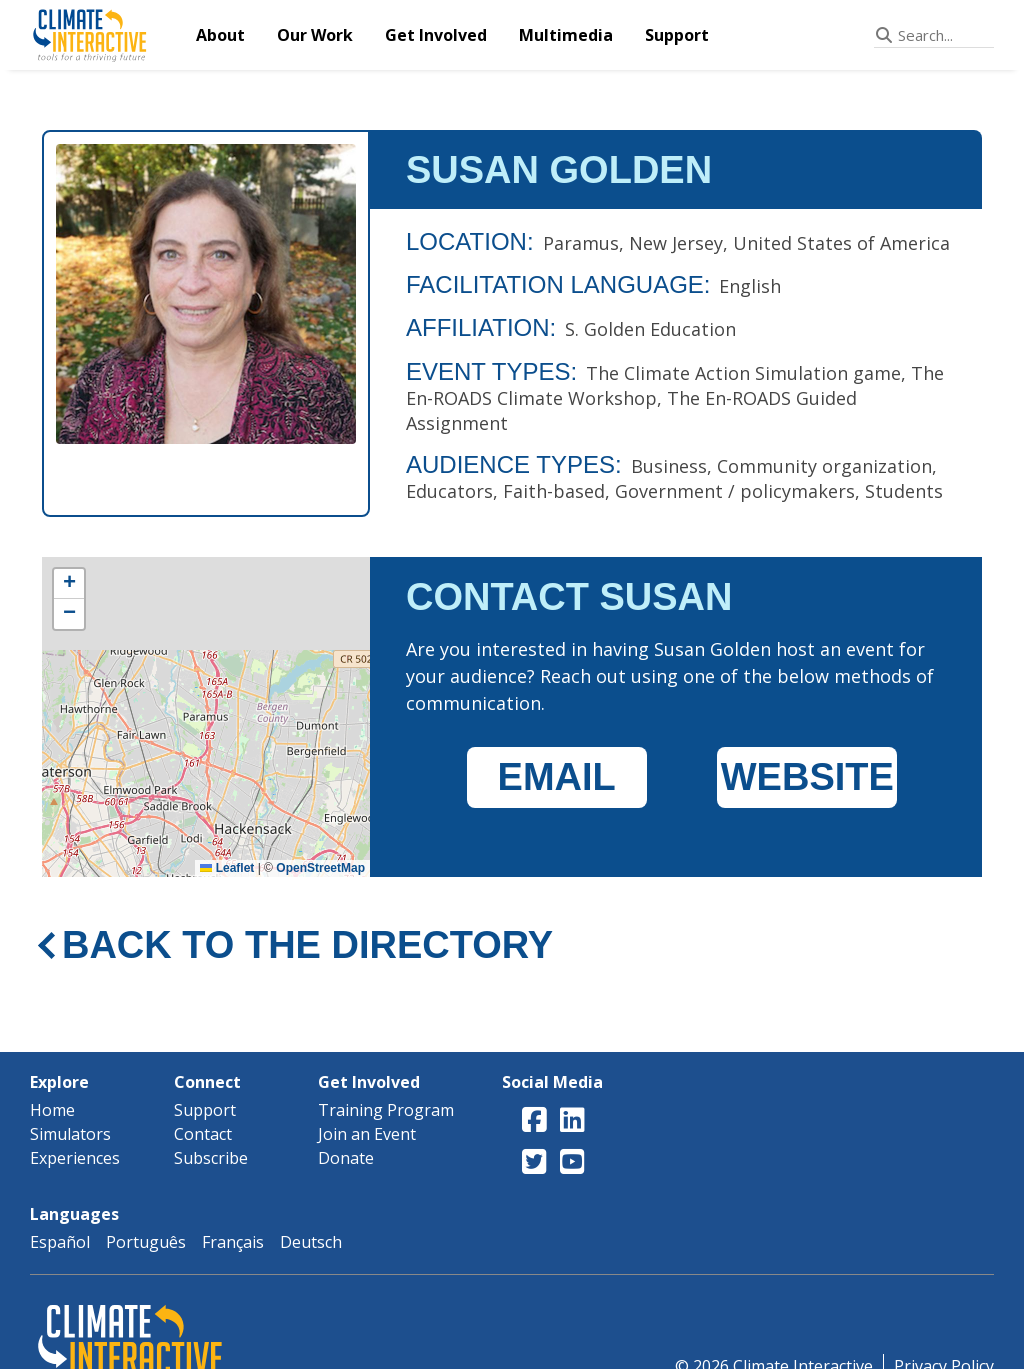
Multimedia (566, 35)
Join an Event (367, 1134)
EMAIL (557, 777)
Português (146, 1242)
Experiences (75, 1158)
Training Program (386, 1110)
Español (60, 1242)
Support (677, 35)
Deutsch (311, 1242)
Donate (346, 1158)
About (220, 35)
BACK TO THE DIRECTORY (307, 945)
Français (233, 1242)
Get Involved (436, 35)
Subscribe (211, 1158)
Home (52, 1110)
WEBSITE (807, 777)
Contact (203, 1134)
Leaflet (227, 868)
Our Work (315, 35)
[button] (69, 584)
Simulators (70, 1134)
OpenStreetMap (320, 868)
